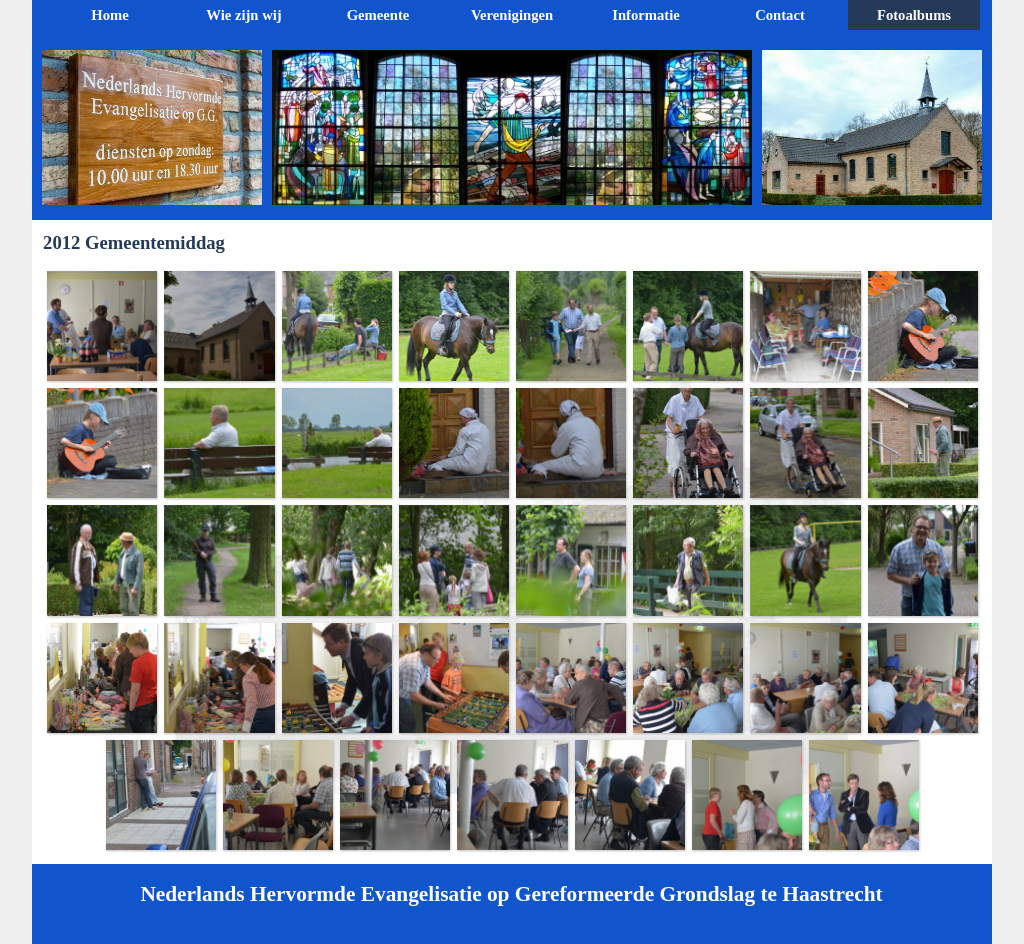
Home (109, 15)
